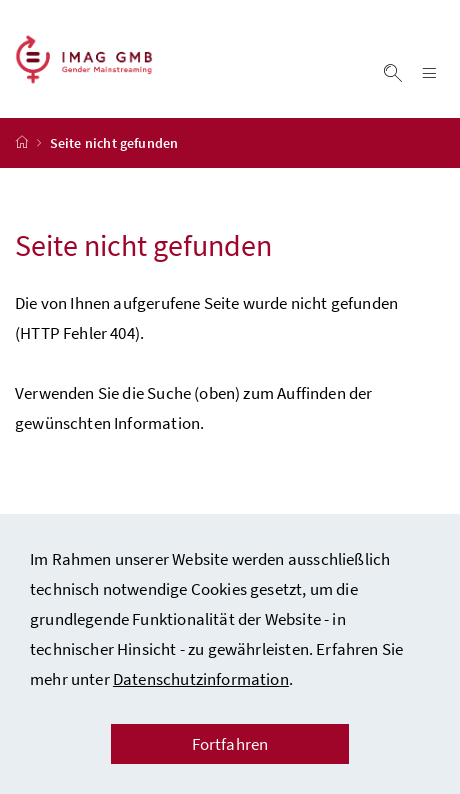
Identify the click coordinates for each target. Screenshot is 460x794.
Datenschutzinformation (201, 679)
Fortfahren (230, 744)
